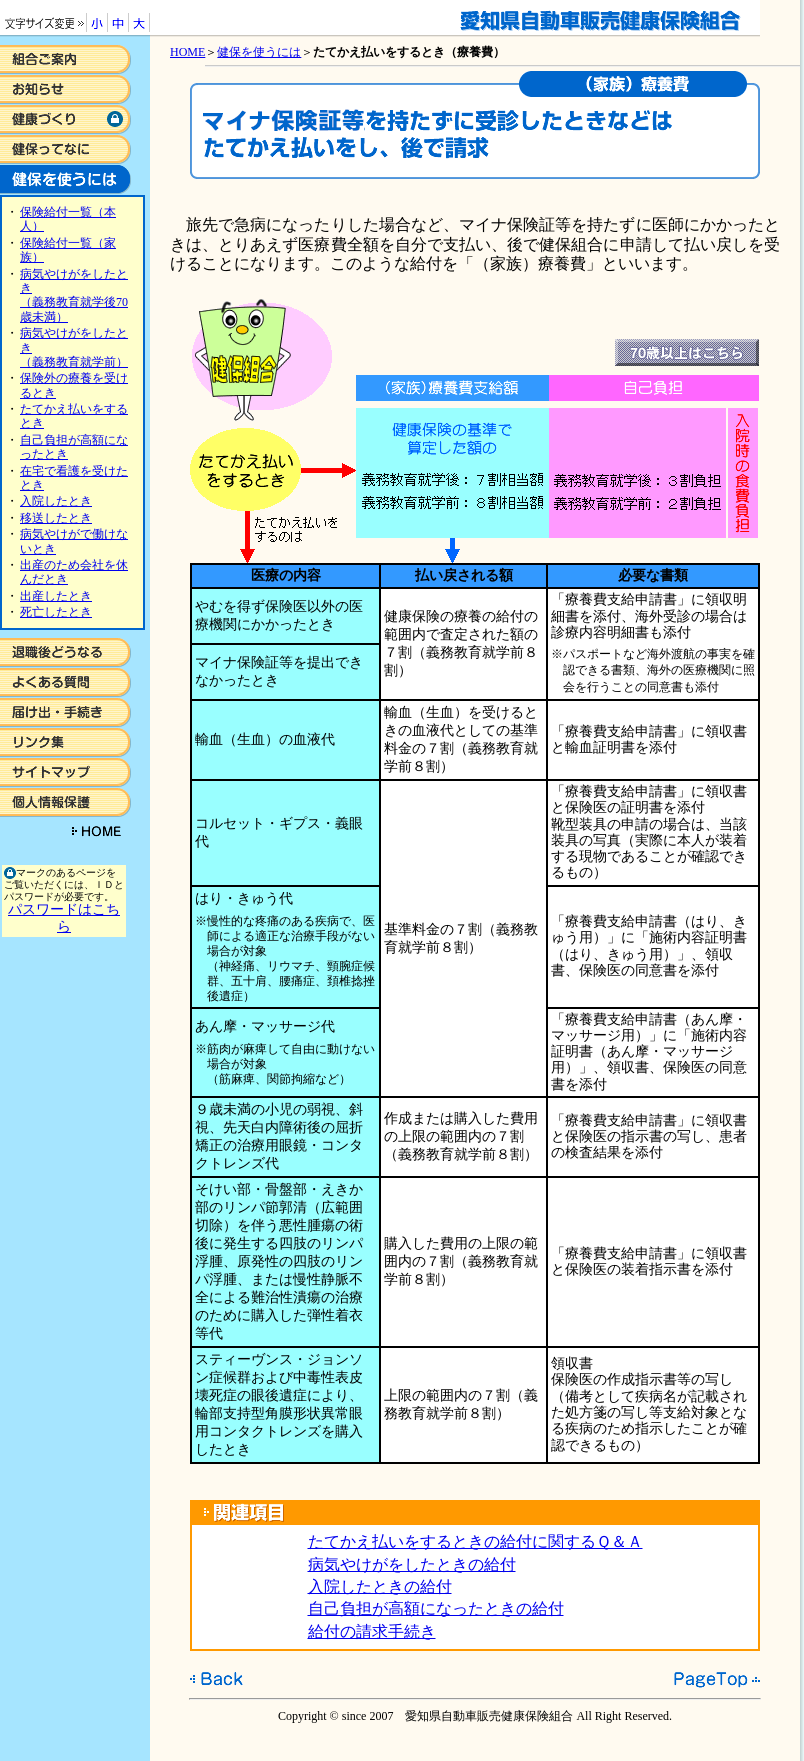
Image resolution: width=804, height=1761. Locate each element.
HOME (187, 52)
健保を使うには (259, 52)
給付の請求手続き (372, 1631)
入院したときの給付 (380, 1586)
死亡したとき (56, 612)
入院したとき (56, 501)
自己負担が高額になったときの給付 (436, 1608)
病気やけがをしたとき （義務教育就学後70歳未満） (74, 295)
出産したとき (56, 596)
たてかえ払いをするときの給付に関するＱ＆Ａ (475, 1541)
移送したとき (56, 518)
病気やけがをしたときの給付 (412, 1564)
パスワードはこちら (64, 917)
